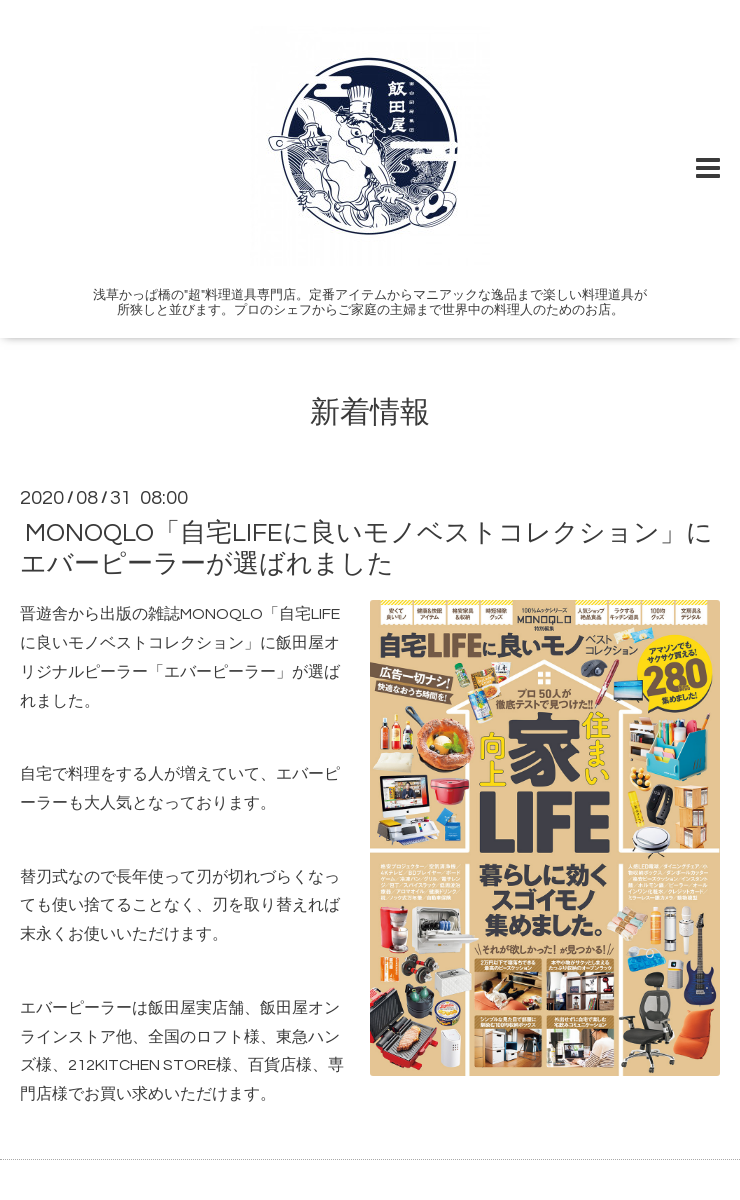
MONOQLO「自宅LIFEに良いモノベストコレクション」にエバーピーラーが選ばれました (366, 548)
